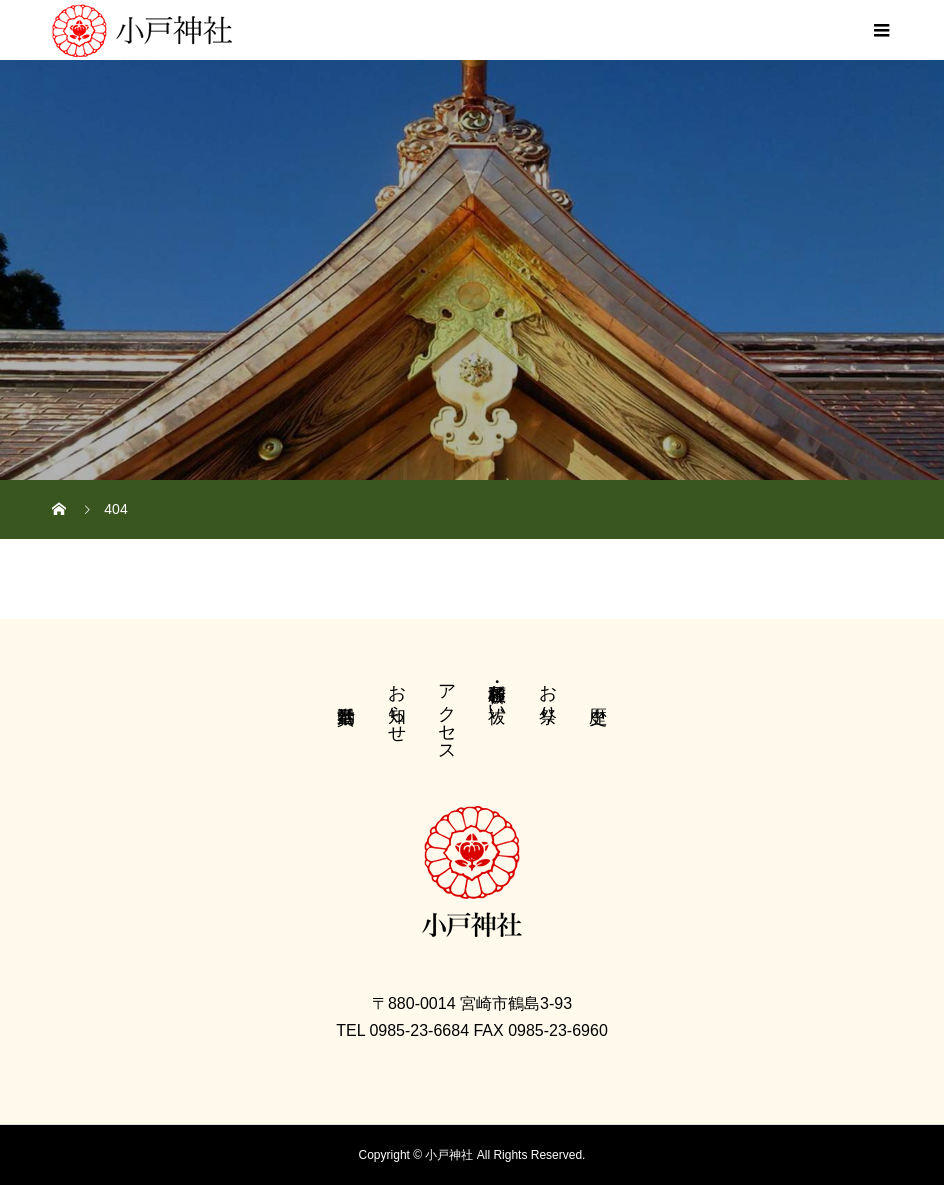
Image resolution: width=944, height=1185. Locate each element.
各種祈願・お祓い (497, 693)
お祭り (548, 693)
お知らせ (397, 703)
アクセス (447, 713)
